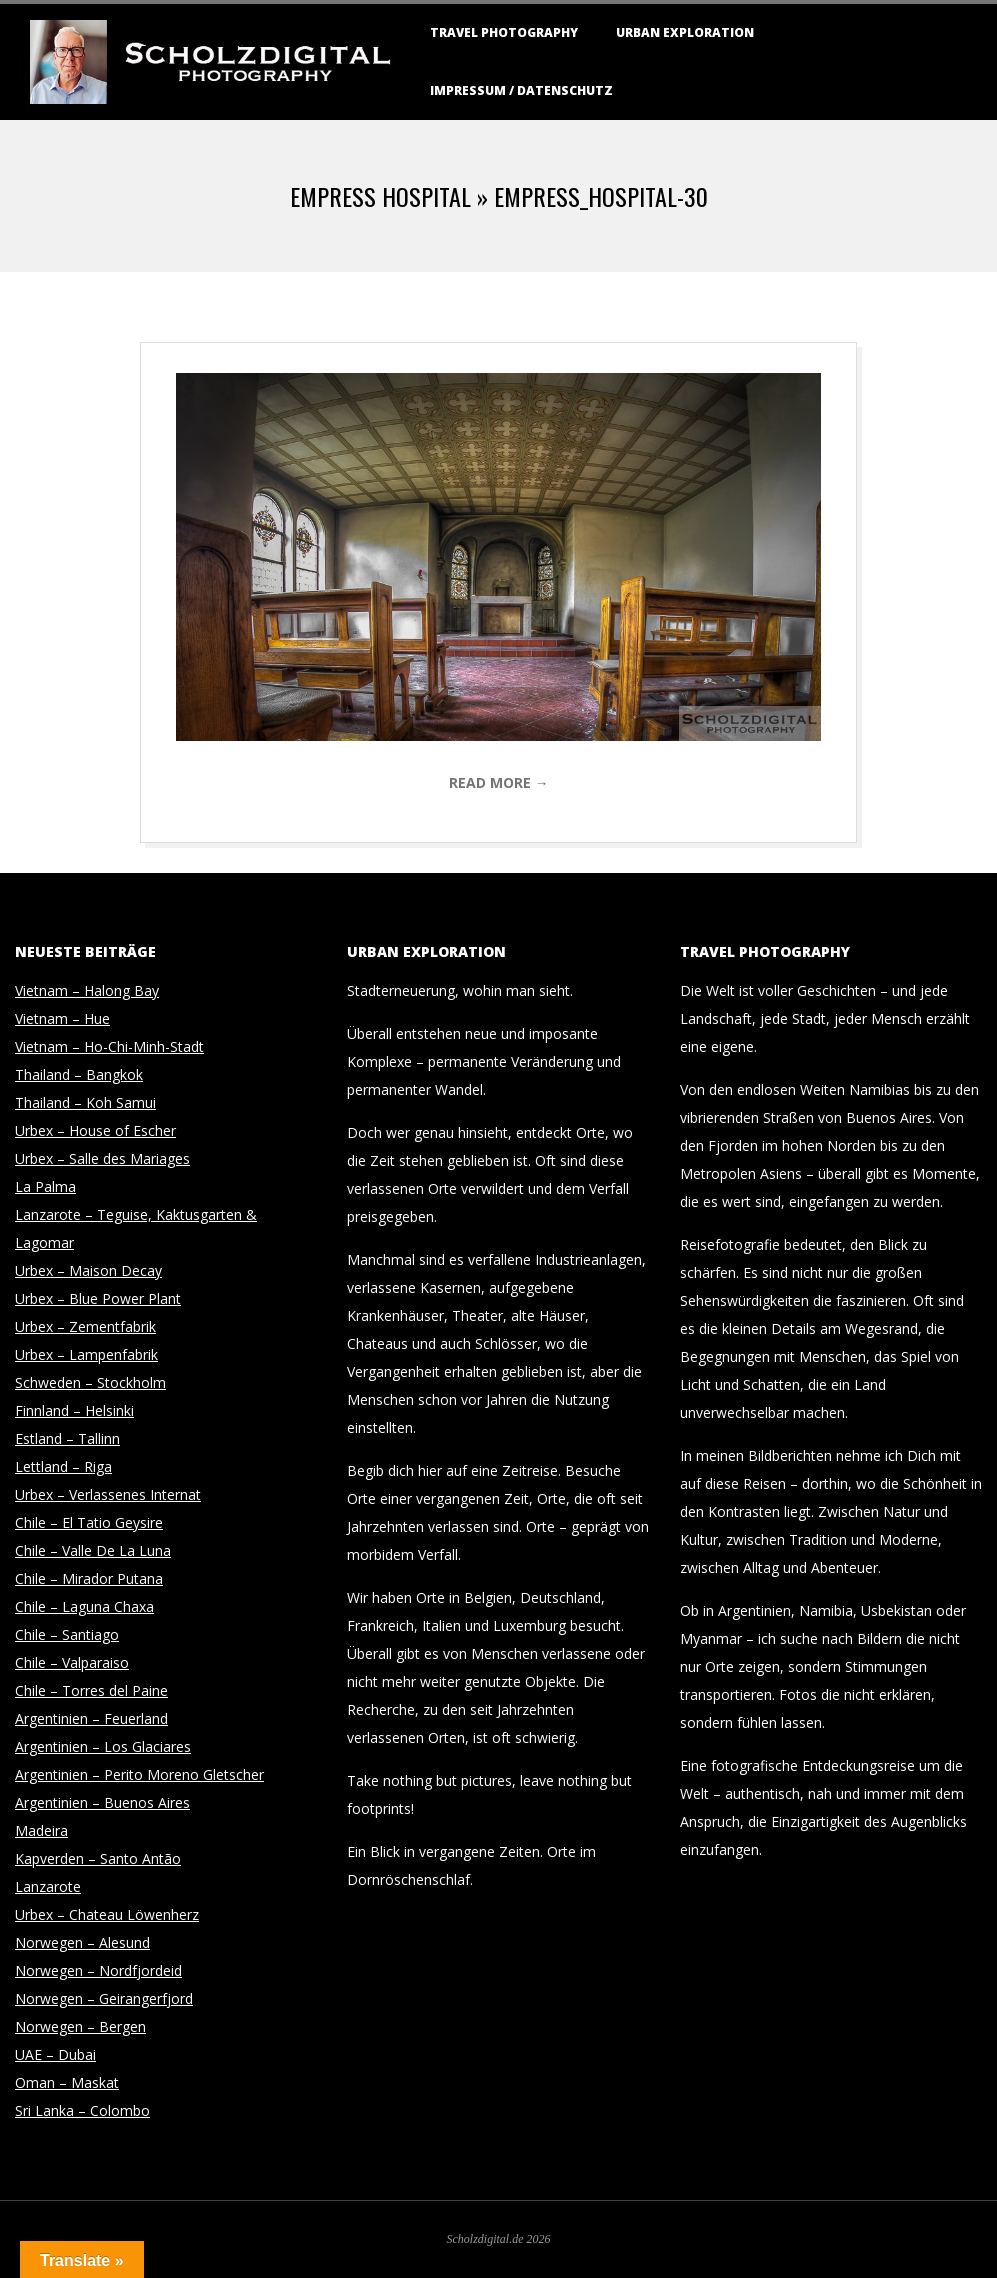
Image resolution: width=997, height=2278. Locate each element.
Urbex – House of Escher (95, 1130)
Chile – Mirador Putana (89, 1578)
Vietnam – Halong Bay (87, 990)
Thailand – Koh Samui (85, 1102)
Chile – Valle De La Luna (93, 1550)
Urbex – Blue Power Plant (98, 1298)
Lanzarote (48, 1886)
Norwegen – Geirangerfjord (104, 1998)
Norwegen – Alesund (82, 1942)
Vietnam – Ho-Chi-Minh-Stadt (109, 1046)
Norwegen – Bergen (80, 2026)
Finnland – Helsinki (74, 1410)
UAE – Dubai (55, 2054)
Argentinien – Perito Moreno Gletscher (139, 1774)
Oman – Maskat (67, 2082)
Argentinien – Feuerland (91, 1718)
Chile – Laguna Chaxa (84, 1606)
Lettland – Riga (63, 1466)
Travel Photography (504, 32)
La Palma (45, 1186)
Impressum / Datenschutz (521, 90)
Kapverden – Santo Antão (98, 1858)
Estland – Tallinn (67, 1438)
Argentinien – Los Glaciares (103, 1746)
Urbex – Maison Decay (88, 1270)
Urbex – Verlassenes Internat (108, 1494)
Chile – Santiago (67, 1634)
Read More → (499, 782)
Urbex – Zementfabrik (85, 1326)
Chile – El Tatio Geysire (89, 1522)
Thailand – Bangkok (79, 1074)
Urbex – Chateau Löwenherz (107, 1914)
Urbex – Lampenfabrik (86, 1354)
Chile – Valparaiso (72, 1662)
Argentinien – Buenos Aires (102, 1802)
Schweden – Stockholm (90, 1382)
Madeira (41, 1830)
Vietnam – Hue (62, 1018)
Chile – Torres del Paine (91, 1690)
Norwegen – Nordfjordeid (98, 1970)
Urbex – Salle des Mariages (102, 1158)
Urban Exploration (685, 32)
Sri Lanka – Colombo (82, 2110)
